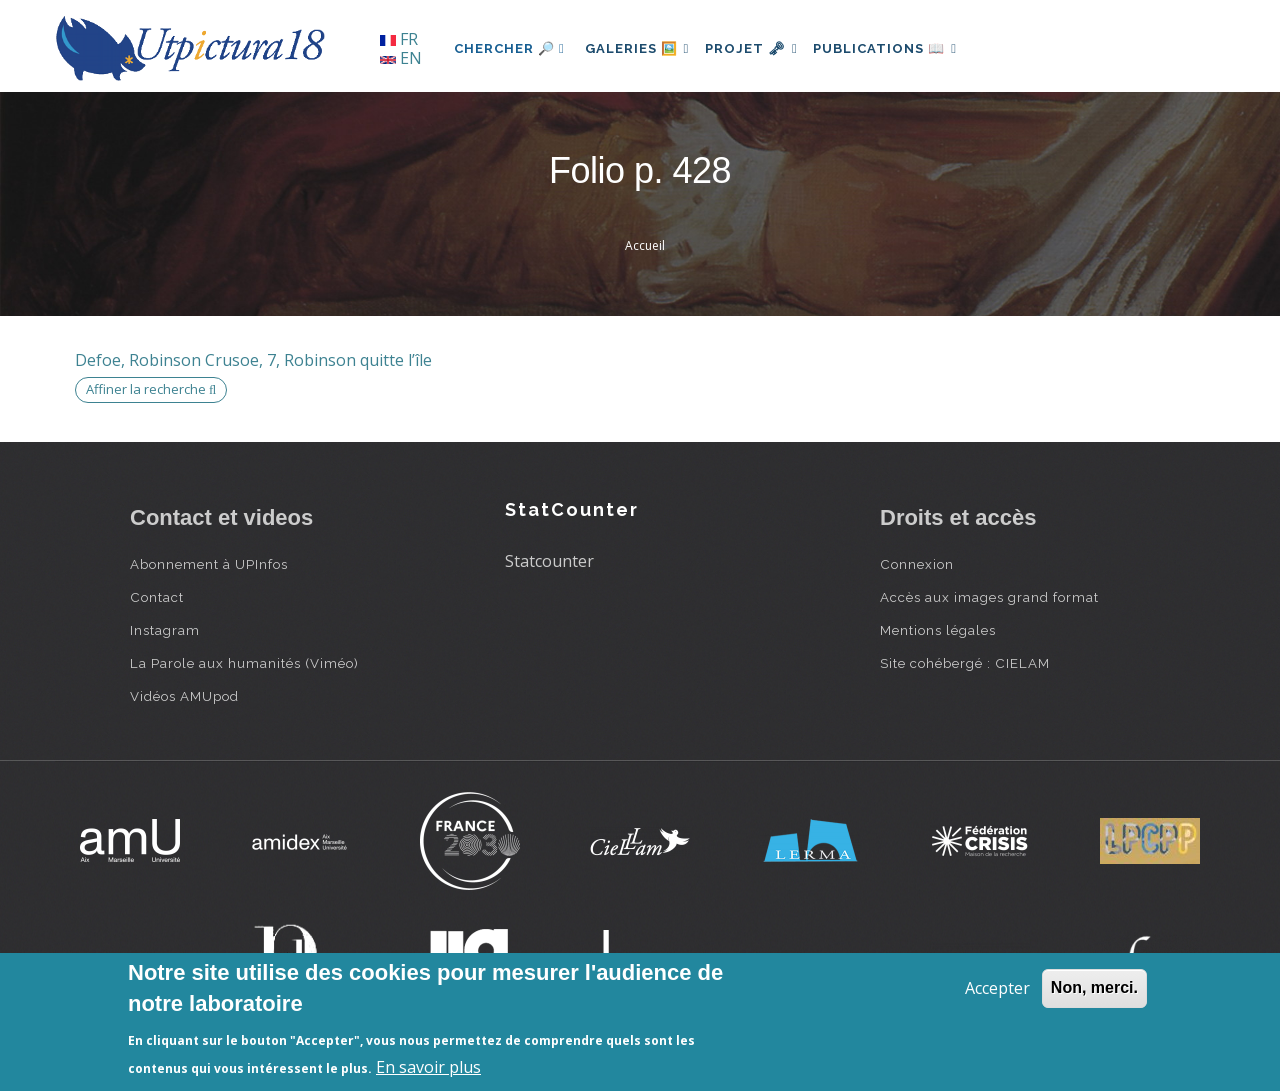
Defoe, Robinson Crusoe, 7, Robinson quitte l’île (253, 360)
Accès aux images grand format (989, 597)
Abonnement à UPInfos (209, 564)
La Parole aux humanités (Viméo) (244, 663)
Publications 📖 (906, 48)
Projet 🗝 (764, 48)
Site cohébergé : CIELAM (965, 663)
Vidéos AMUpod (184, 696)
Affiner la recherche (151, 389)
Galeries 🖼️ (641, 48)
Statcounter (549, 561)
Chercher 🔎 (509, 48)
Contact (157, 597)
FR (399, 39)
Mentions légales (938, 630)
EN (401, 58)
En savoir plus (428, 1067)
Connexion (917, 564)
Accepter (997, 988)
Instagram (165, 630)
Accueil (645, 245)
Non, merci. (1094, 987)
